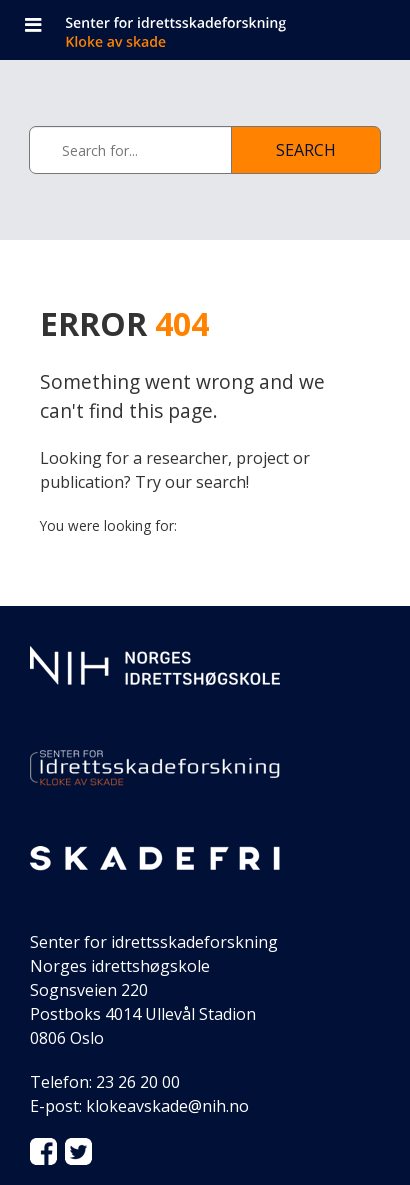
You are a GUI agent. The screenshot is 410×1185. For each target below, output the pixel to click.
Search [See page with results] (306, 150)
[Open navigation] (33, 27)
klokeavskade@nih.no (167, 1106)
